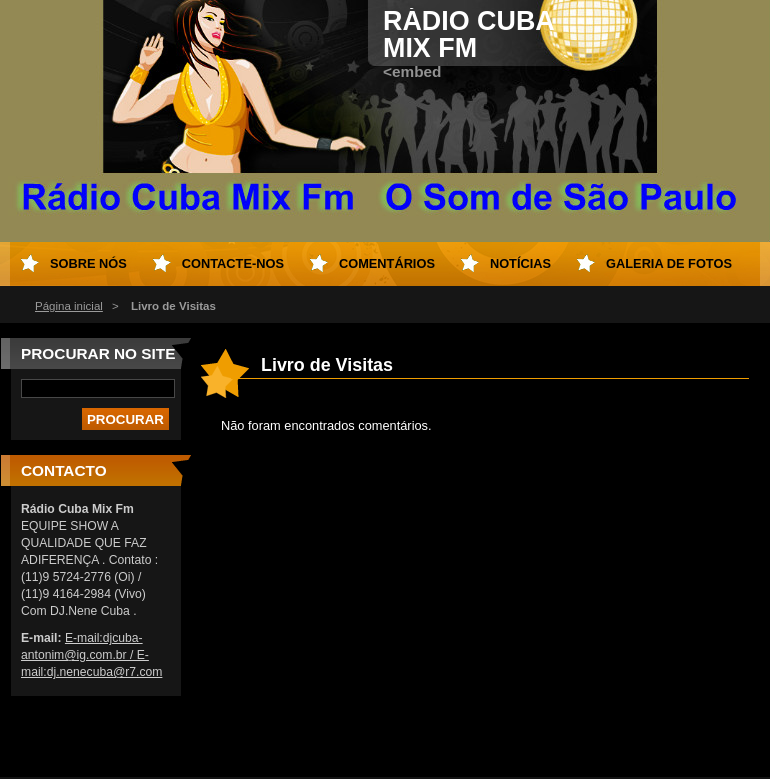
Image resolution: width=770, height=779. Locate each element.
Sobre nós (88, 263)
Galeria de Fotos (669, 263)
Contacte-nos (233, 263)
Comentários (387, 263)
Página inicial (69, 306)
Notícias (520, 263)
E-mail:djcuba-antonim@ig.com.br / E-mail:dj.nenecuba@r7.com (91, 655)
